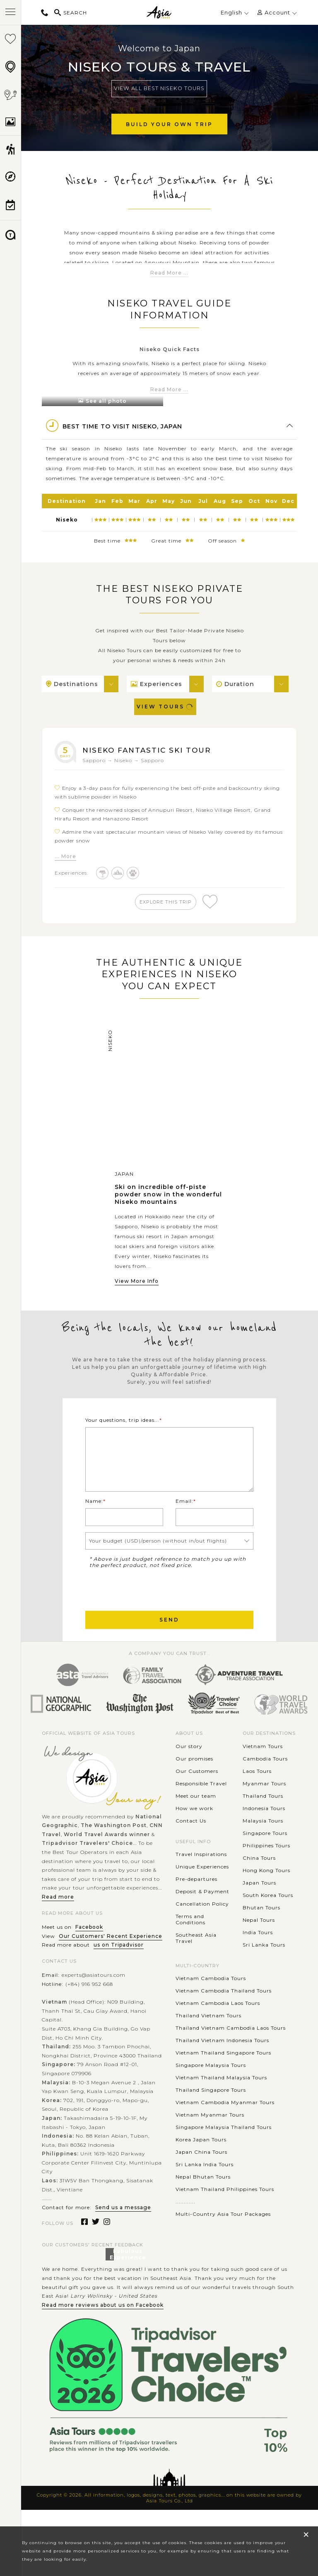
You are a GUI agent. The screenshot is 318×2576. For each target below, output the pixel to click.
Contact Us (191, 1846)
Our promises (194, 1784)
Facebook (89, 1952)
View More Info (137, 1284)
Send (169, 1645)
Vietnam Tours (263, 1771)
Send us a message (123, 2232)
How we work (194, 1833)
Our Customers (197, 1796)
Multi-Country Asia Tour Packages (223, 2239)
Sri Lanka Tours (264, 1970)
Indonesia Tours (264, 1833)
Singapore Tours (265, 1858)
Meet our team (196, 1821)
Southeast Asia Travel (196, 1963)
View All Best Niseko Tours (159, 88)
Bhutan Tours (261, 1933)
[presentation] (148, 1614)
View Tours (165, 706)
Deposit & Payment (202, 1917)
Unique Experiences (202, 1892)
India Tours (258, 1957)
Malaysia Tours (263, 1846)
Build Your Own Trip (169, 124)
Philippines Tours (266, 1871)
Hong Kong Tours (266, 1895)
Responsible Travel (201, 1809)
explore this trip (168, 902)
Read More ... (169, 273)
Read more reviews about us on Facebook (103, 2330)
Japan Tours (259, 1908)
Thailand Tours (263, 1821)
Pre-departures (196, 1905)
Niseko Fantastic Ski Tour (155, 750)
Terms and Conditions (190, 1945)
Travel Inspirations (201, 1880)
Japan (124, 1177)
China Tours (259, 1883)
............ (185, 2227)
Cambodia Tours (265, 1784)
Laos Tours (257, 1796)
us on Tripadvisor (119, 1970)
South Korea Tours (268, 1920)
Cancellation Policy (202, 1929)
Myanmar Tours (264, 1809)
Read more (58, 1922)
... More (65, 856)
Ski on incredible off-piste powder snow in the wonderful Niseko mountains (168, 1197)
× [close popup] (306, 2534)
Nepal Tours (259, 1945)
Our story (189, 1771)
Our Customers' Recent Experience (110, 1961)
